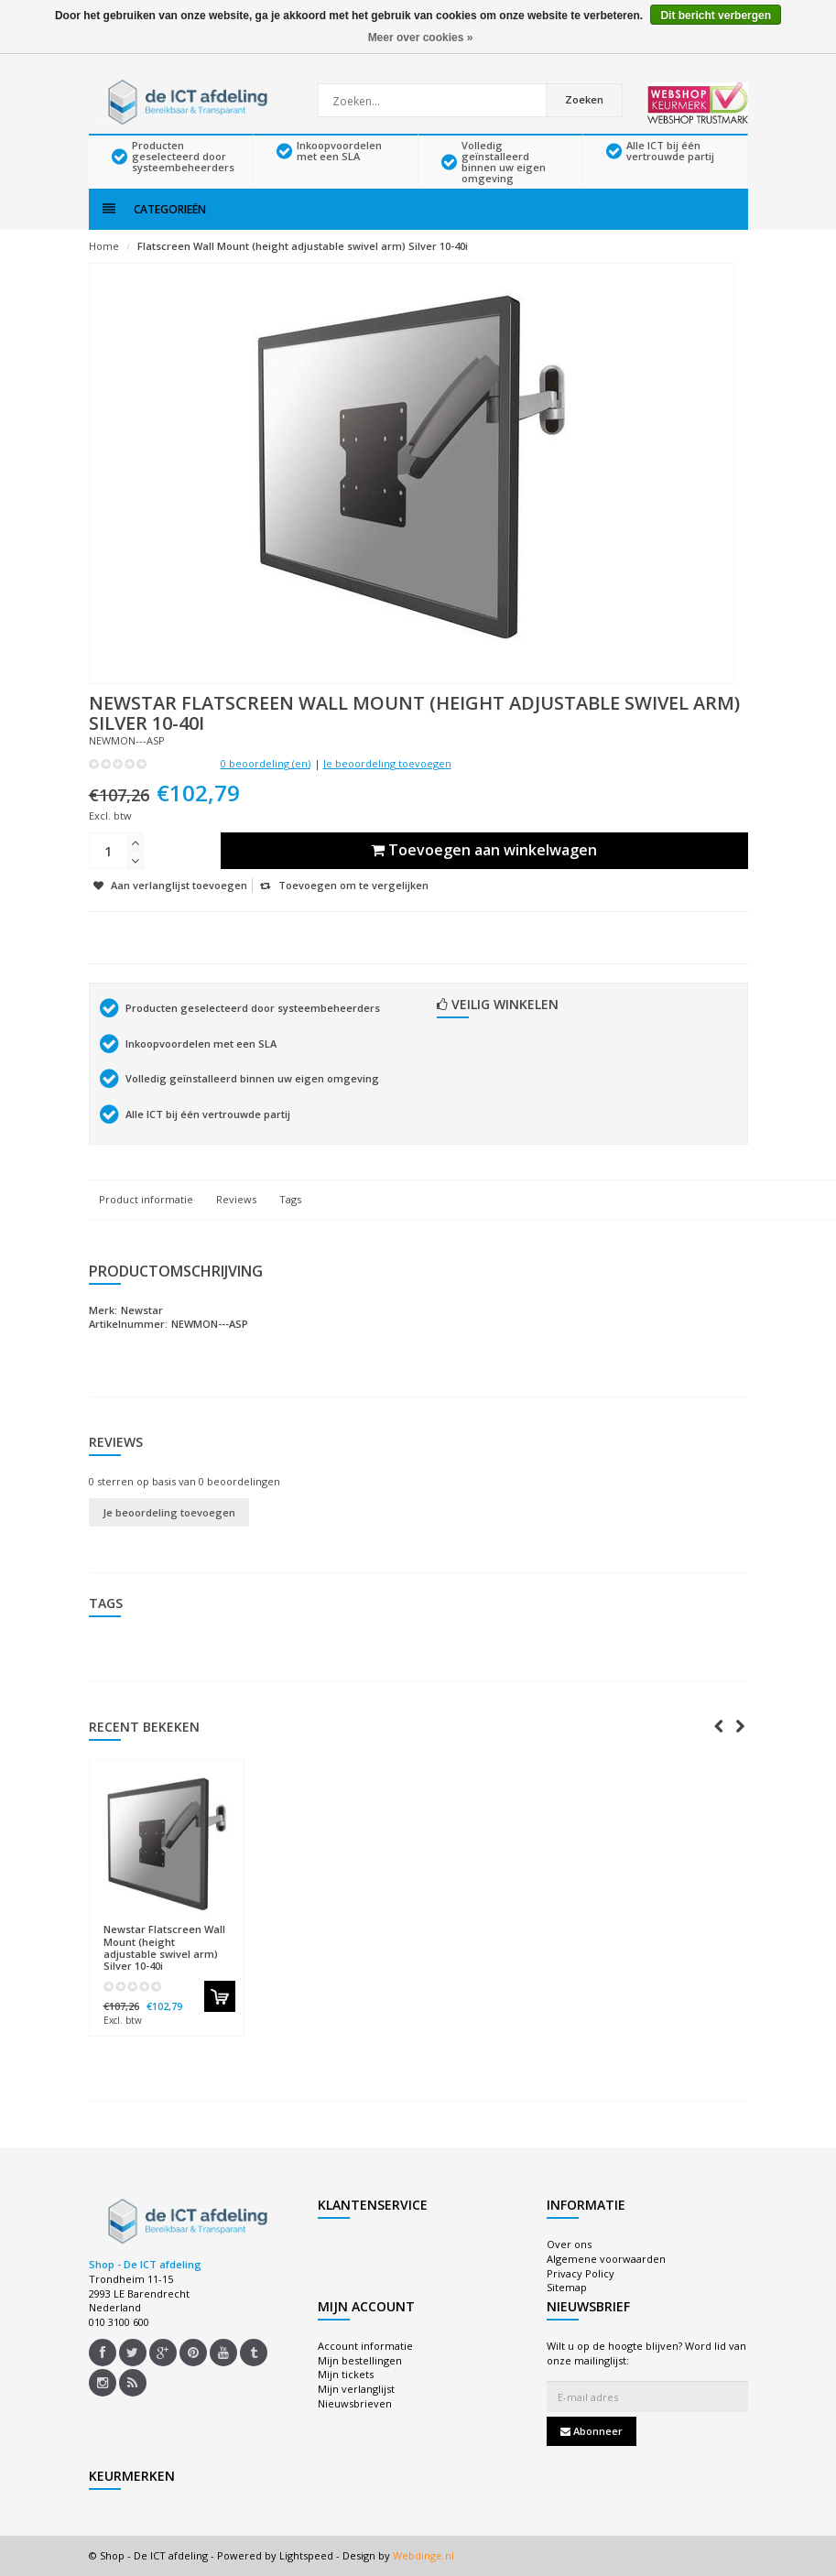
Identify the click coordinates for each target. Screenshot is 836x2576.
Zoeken (584, 99)
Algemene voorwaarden (606, 2259)
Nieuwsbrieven (355, 2403)
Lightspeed (306, 2555)
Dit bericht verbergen (715, 15)
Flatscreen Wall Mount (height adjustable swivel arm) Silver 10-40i (302, 246)
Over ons (569, 2244)
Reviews (236, 1199)
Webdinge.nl (423, 2555)
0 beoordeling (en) (265, 763)
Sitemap (567, 2287)
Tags (290, 1199)
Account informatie (365, 2346)
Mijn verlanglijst (356, 2389)
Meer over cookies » (420, 37)
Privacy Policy (580, 2273)
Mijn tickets (346, 2374)
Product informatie (146, 1199)
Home (104, 246)
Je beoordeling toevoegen (387, 763)
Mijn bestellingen (360, 2360)
